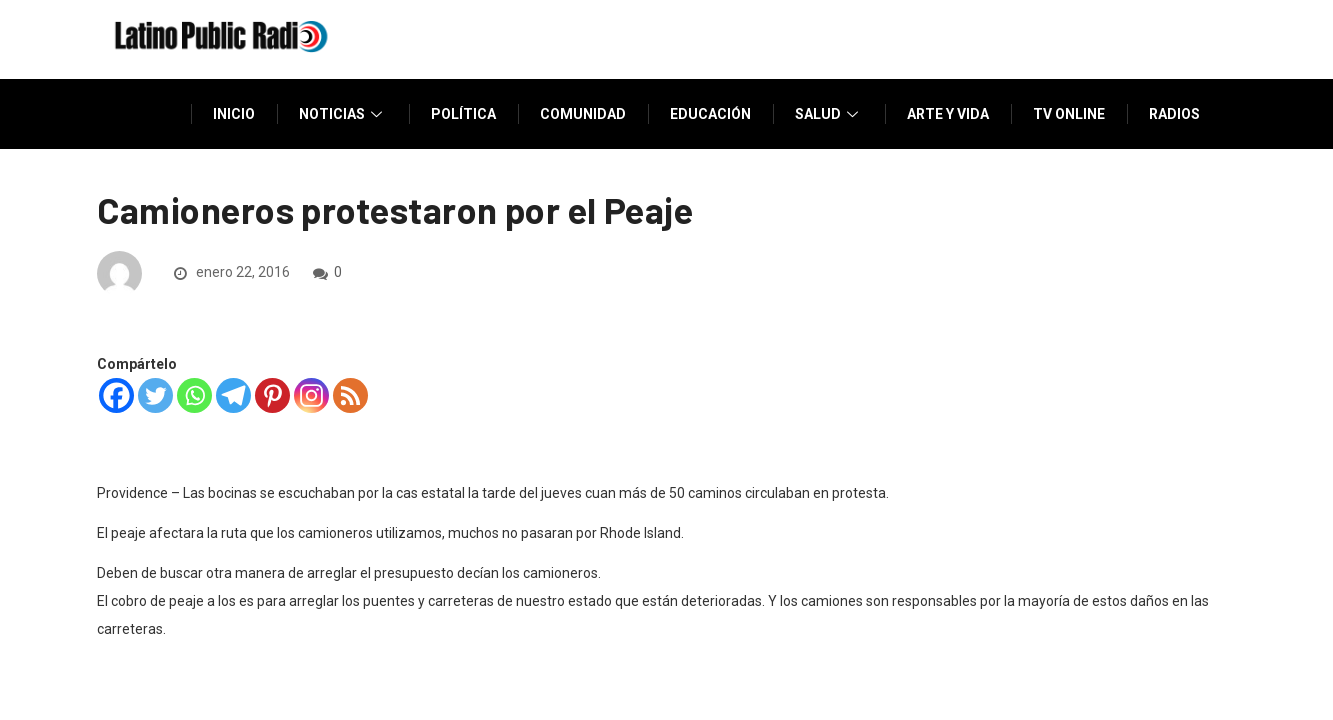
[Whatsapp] (194, 395)
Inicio (234, 114)
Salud (829, 114)
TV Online (1069, 114)
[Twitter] (155, 395)
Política (463, 114)
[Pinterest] (272, 395)
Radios (1174, 114)
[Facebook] (116, 395)
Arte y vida (948, 114)
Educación (710, 114)
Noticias (343, 114)
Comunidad (583, 114)
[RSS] (350, 395)
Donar (1176, 184)
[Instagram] (311, 395)
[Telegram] (233, 395)
